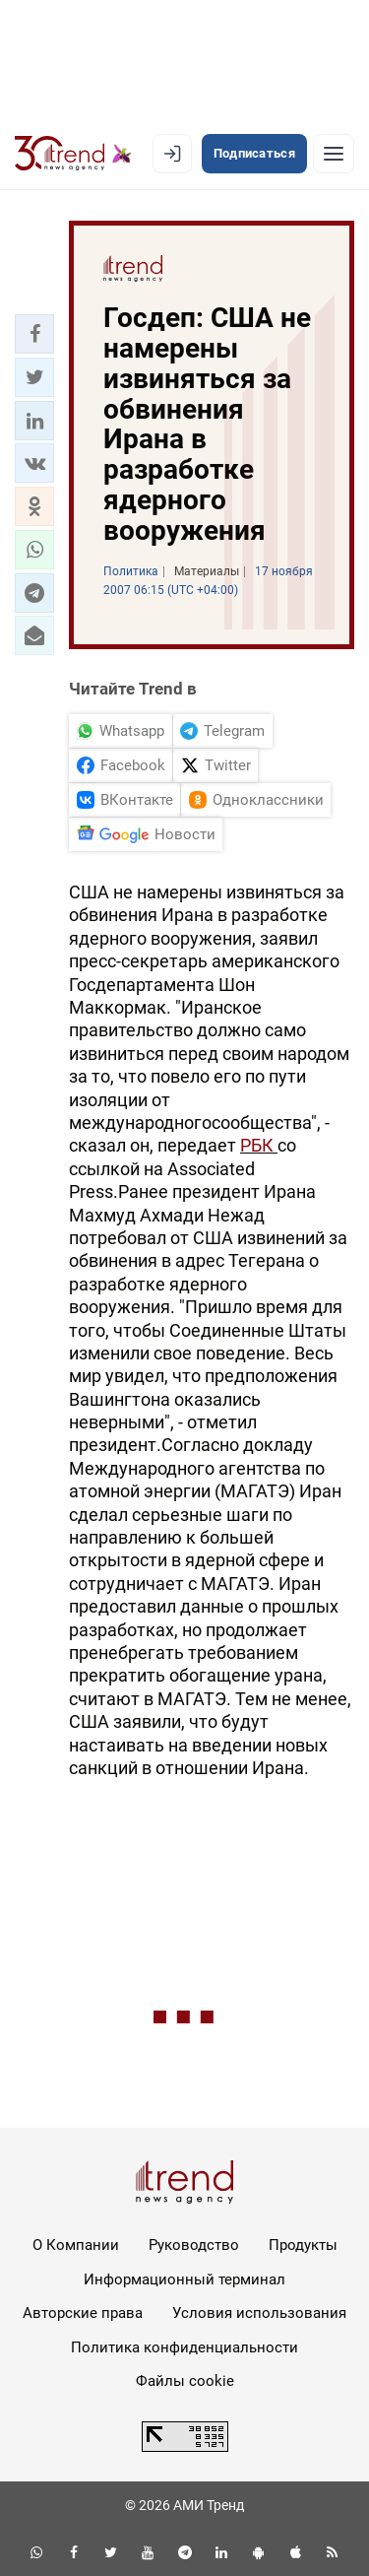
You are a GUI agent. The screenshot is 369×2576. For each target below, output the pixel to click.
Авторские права (83, 2313)
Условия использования (259, 2313)
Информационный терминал (184, 2279)
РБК (258, 1145)
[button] (34, 334)
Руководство (194, 2245)
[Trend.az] (73, 153)
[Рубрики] (333, 153)
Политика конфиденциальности (184, 2347)
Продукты (303, 2245)
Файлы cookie (185, 2381)
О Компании (75, 2245)
